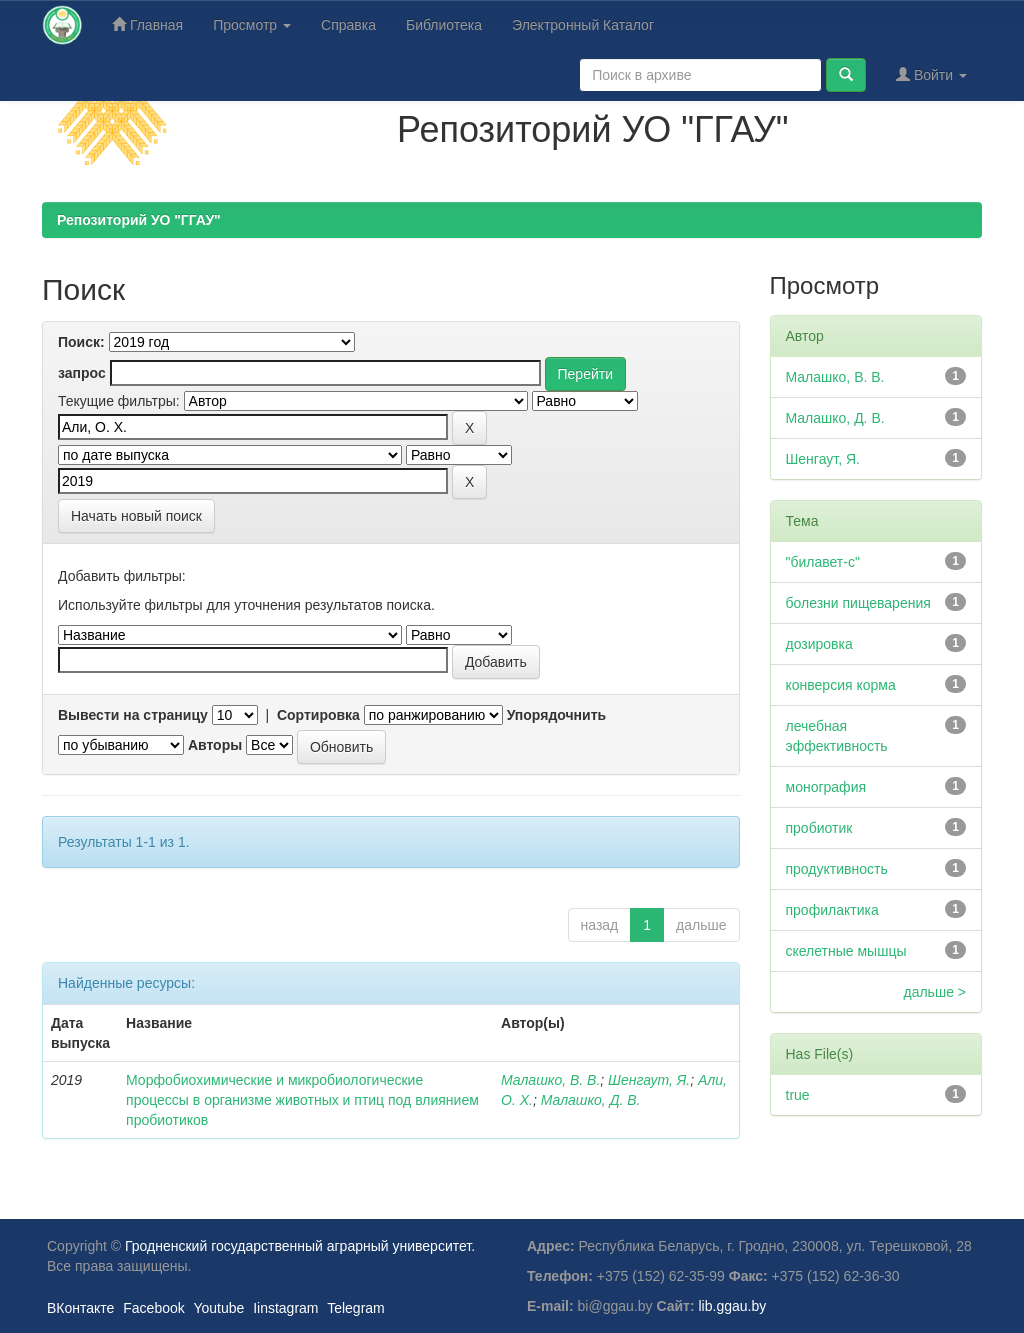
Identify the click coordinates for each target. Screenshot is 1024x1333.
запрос (82, 373)
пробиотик (819, 828)
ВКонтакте (80, 1308)
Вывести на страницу (133, 715)
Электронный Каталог (583, 25)
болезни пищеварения (858, 603)
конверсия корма (841, 685)
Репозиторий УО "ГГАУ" (139, 220)
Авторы (215, 745)
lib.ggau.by (733, 1306)
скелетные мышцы (846, 951)
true (798, 1095)
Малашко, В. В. (550, 1080)
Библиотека (444, 25)
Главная (147, 24)
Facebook (153, 1308)
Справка (348, 25)
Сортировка (318, 715)
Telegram (356, 1308)
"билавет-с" (823, 562)
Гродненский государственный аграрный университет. (300, 1246)
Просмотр (252, 25)
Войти (931, 74)
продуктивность (837, 869)
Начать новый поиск (136, 516)
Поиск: (81, 342)
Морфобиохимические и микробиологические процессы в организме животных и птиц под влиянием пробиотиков (302, 1100)
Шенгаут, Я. (649, 1080)
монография (826, 787)
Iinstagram (285, 1308)
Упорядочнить (556, 715)
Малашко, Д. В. (591, 1100)
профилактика (832, 910)
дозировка (819, 644)
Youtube (218, 1308)
